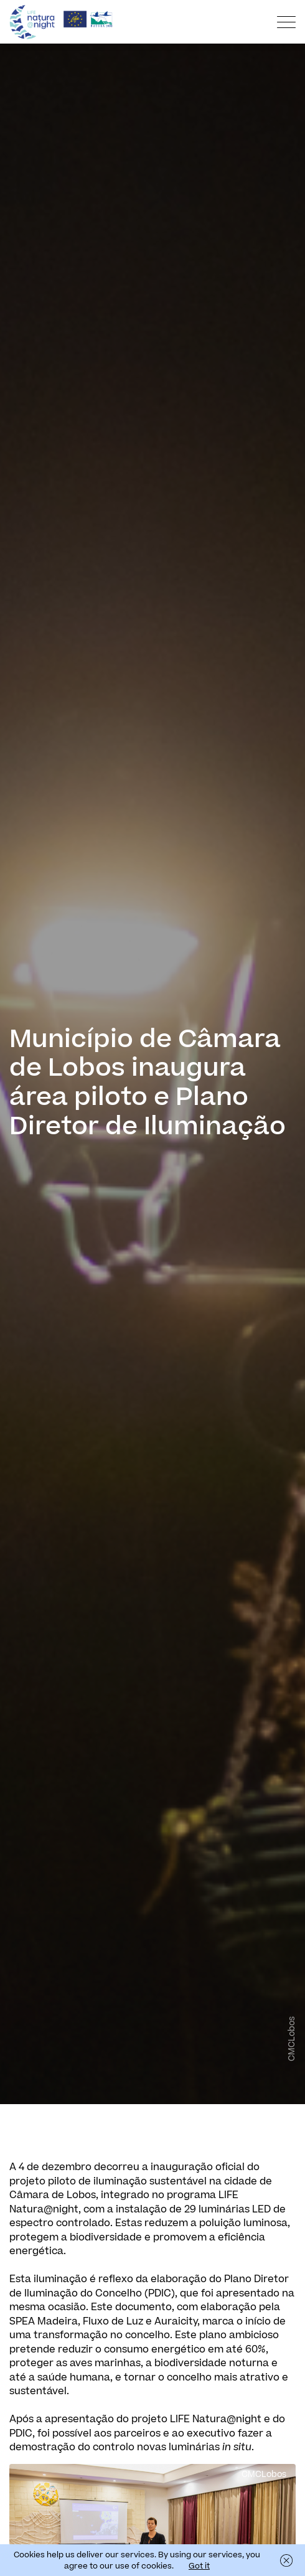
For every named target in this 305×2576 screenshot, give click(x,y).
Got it (199, 2566)
